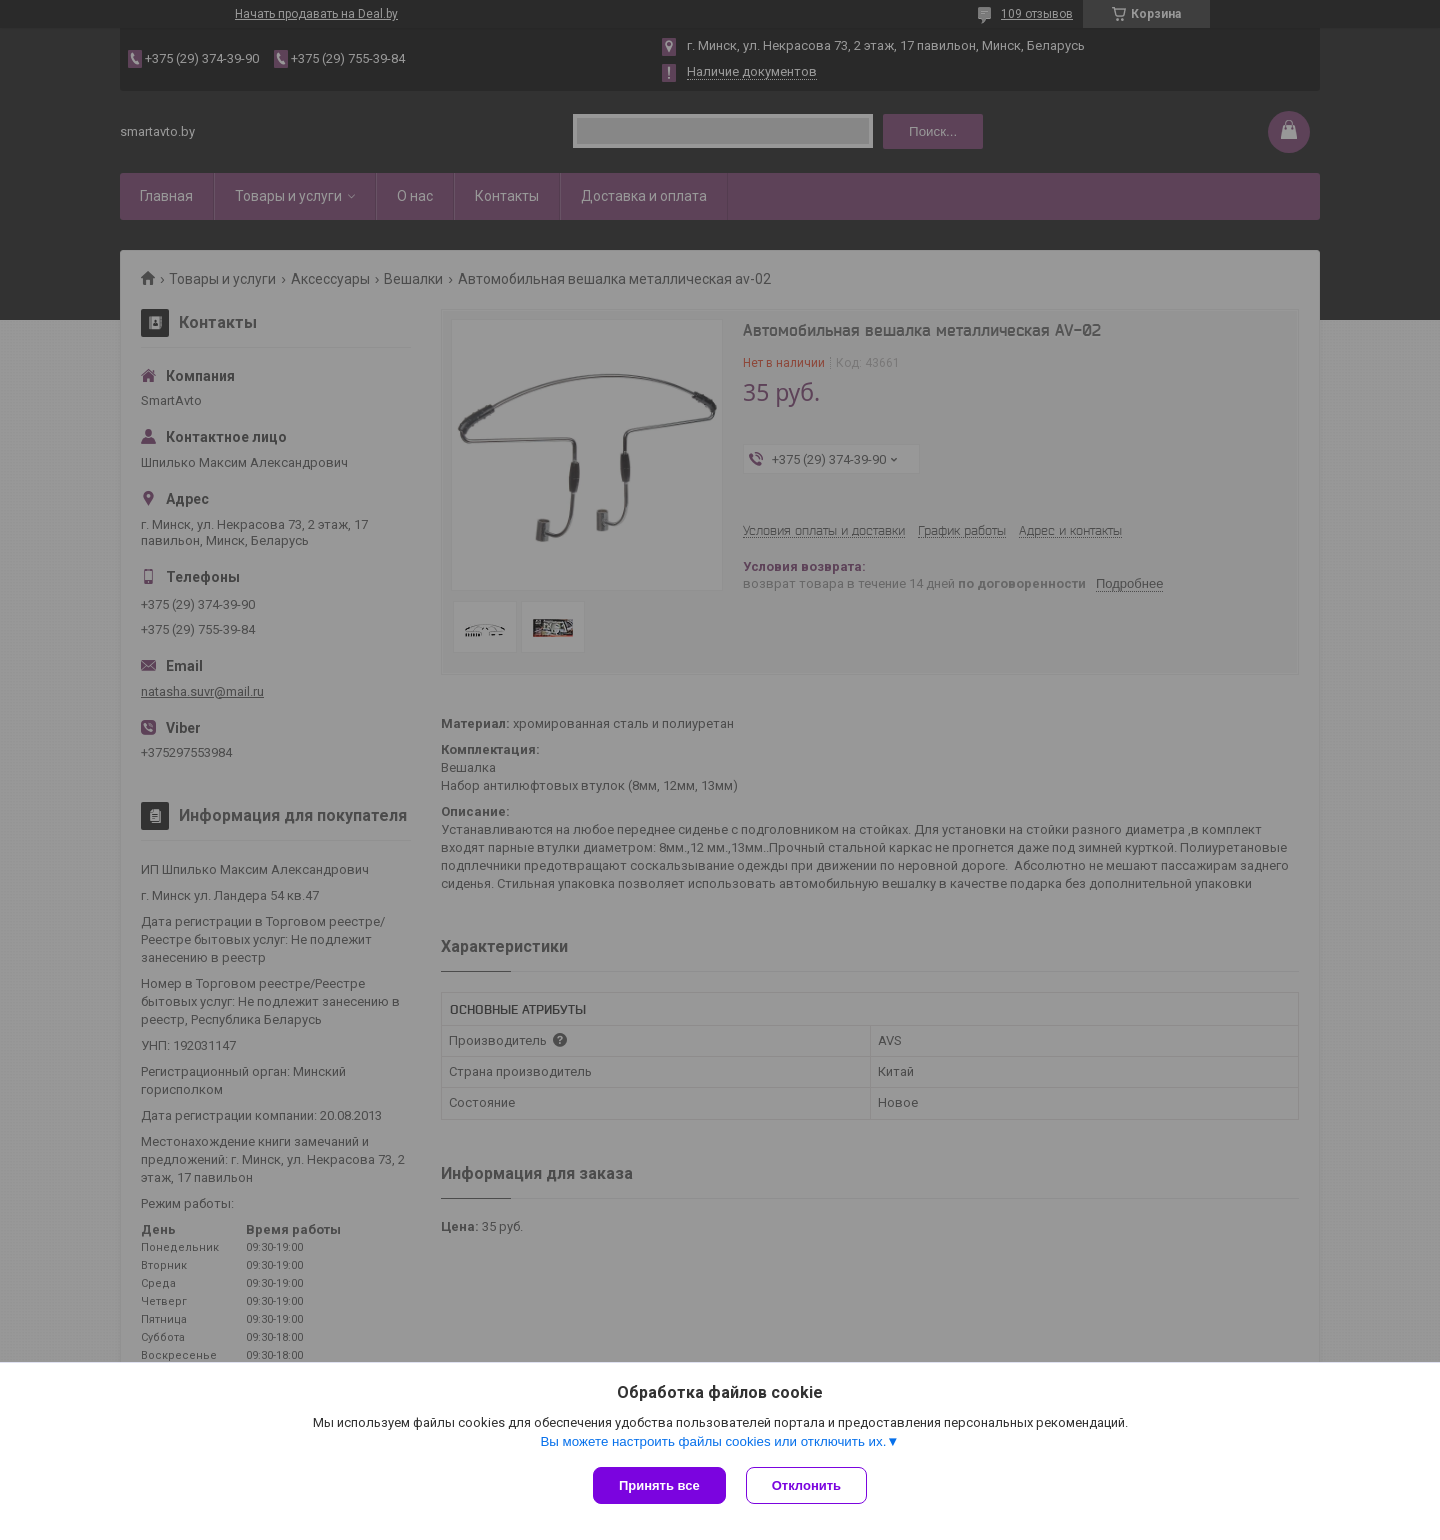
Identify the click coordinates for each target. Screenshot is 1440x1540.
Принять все (659, 1485)
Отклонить (806, 1485)
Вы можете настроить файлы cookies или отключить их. (713, 1441)
